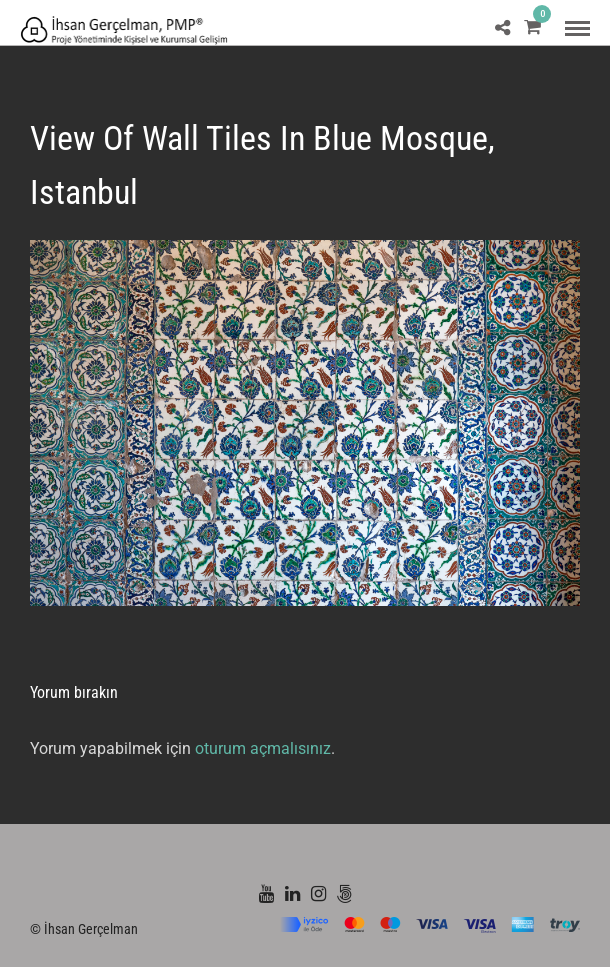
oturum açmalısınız (263, 748)
